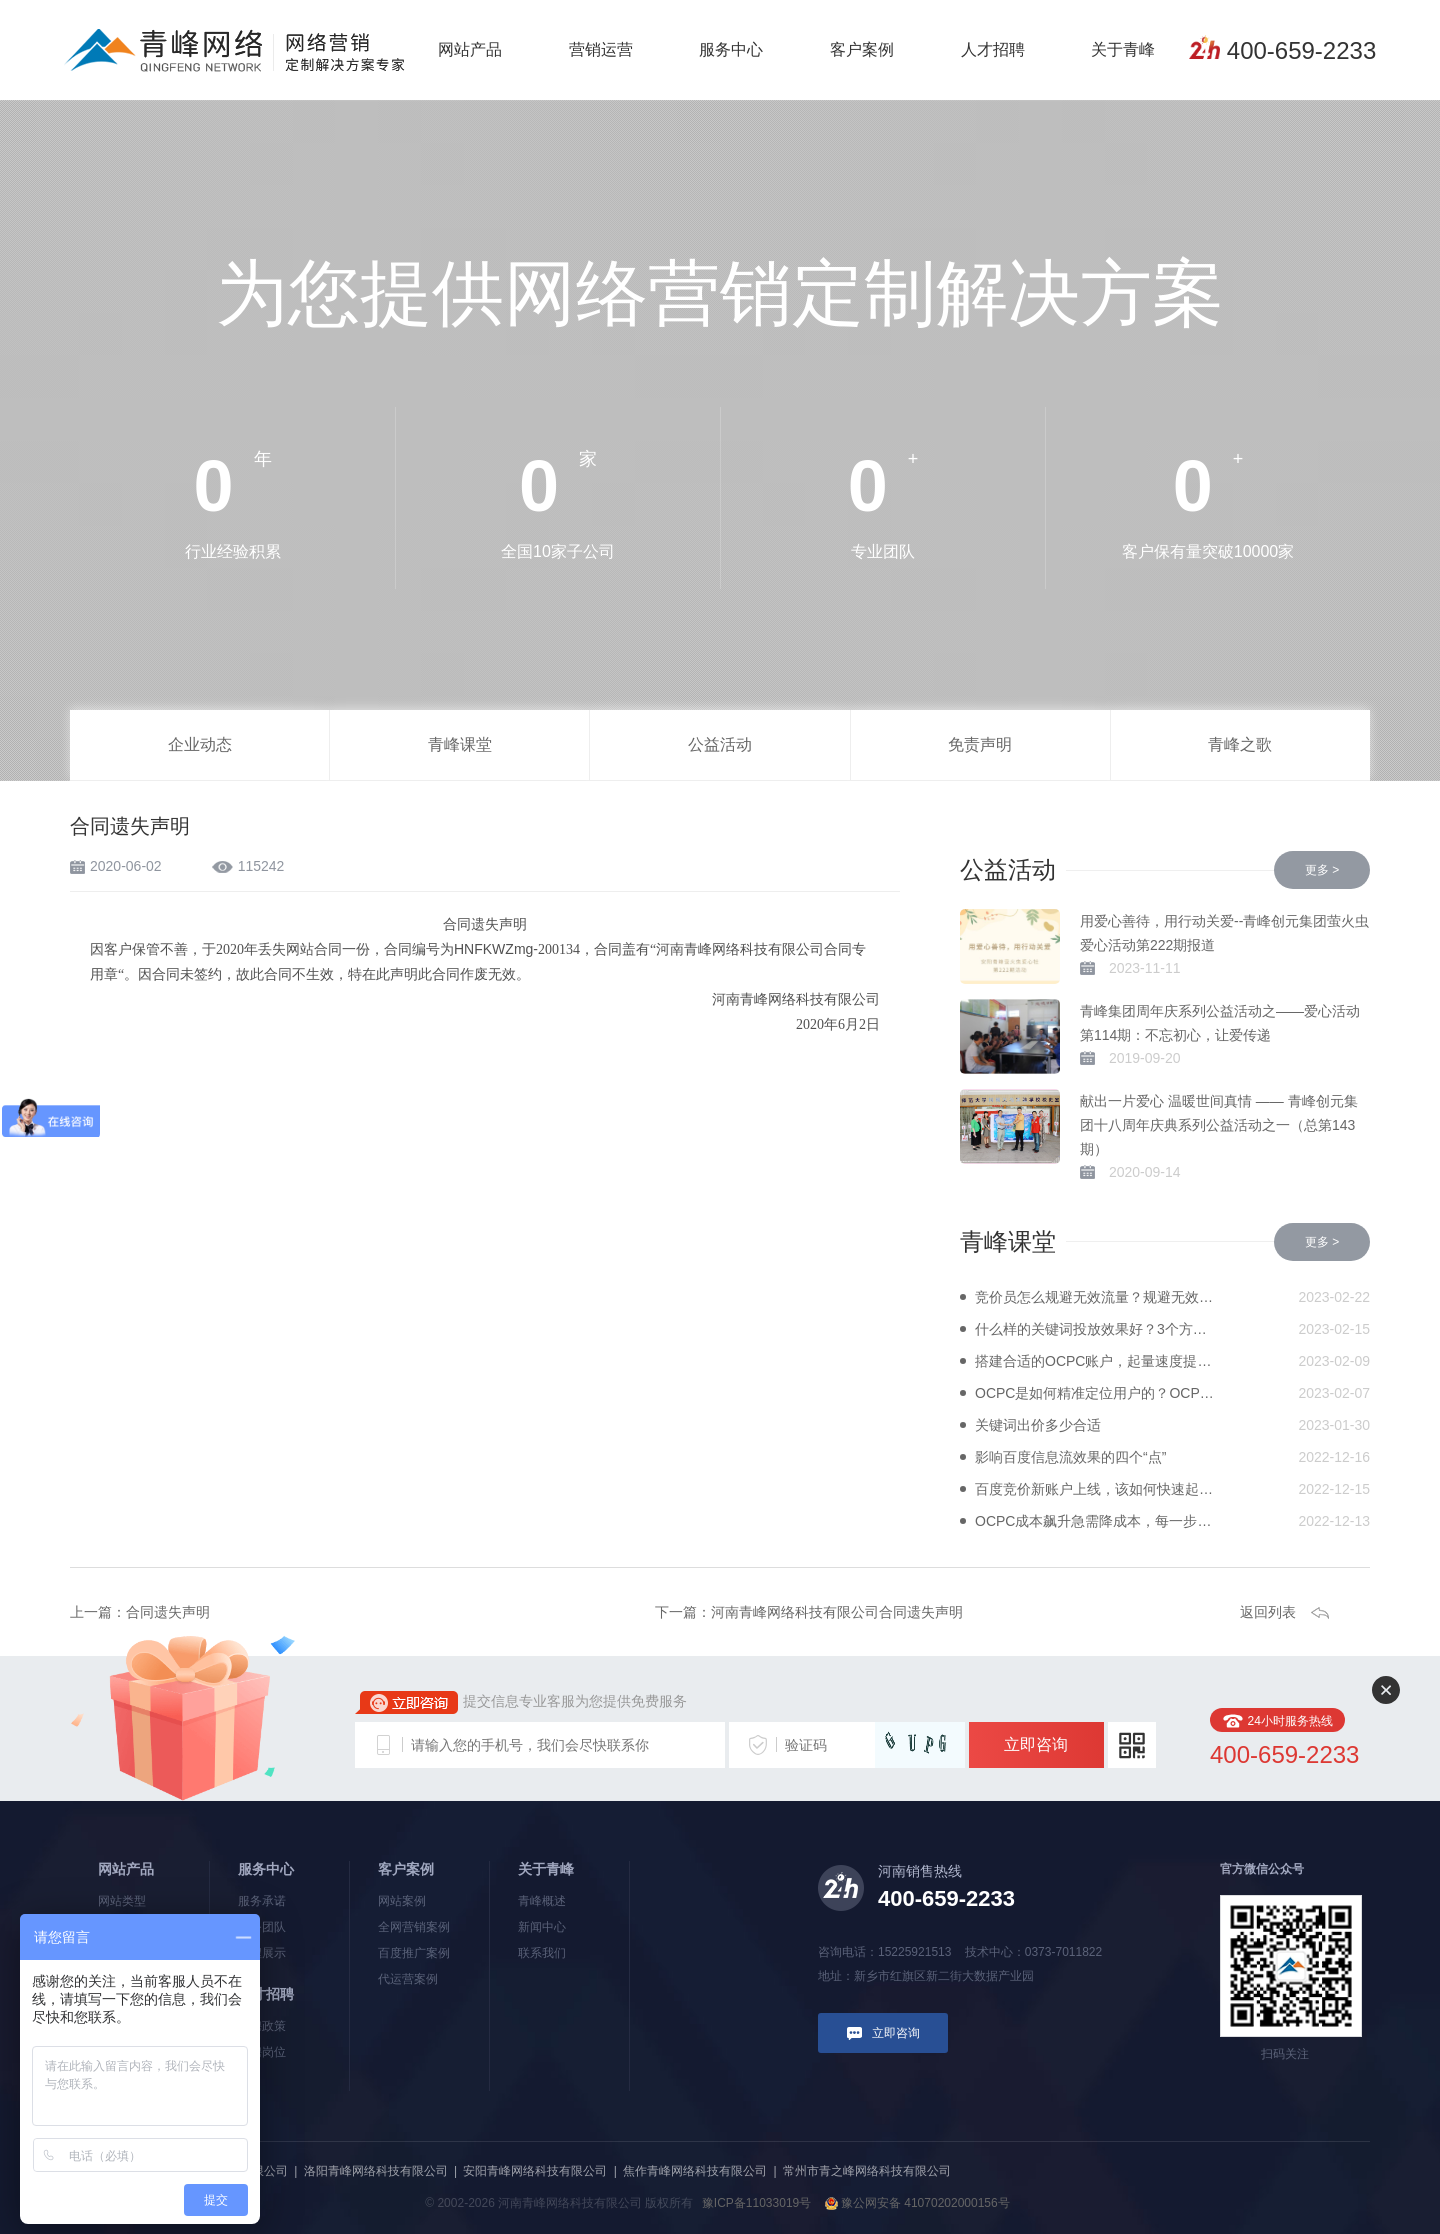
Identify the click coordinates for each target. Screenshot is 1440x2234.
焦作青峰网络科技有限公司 (695, 2171)
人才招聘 (993, 49)
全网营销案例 (414, 1927)
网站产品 (470, 49)
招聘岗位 (262, 2052)
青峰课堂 (460, 744)
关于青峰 (1123, 49)
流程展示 (262, 1953)
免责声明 (980, 744)
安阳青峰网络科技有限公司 (535, 2171)
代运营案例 (408, 1979)
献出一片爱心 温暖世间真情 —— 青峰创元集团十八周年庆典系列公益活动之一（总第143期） (1219, 1125)
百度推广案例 (414, 1953)
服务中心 (731, 49)
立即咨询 (1036, 1744)
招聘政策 (262, 2026)
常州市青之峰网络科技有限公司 (867, 2171)
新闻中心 (542, 1927)
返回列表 (1268, 1612)
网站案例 (402, 1901)
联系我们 (542, 1953)
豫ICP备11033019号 (756, 2203)
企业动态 (200, 744)
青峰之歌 (1240, 744)
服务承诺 (262, 1901)
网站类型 (122, 1901)
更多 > (1322, 870)
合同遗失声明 (168, 1612)
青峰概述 (542, 1901)
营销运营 (601, 49)
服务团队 (262, 1927)
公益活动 (720, 744)
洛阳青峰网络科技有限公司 (376, 2171)
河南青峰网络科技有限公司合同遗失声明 (837, 1612)
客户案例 (862, 49)
